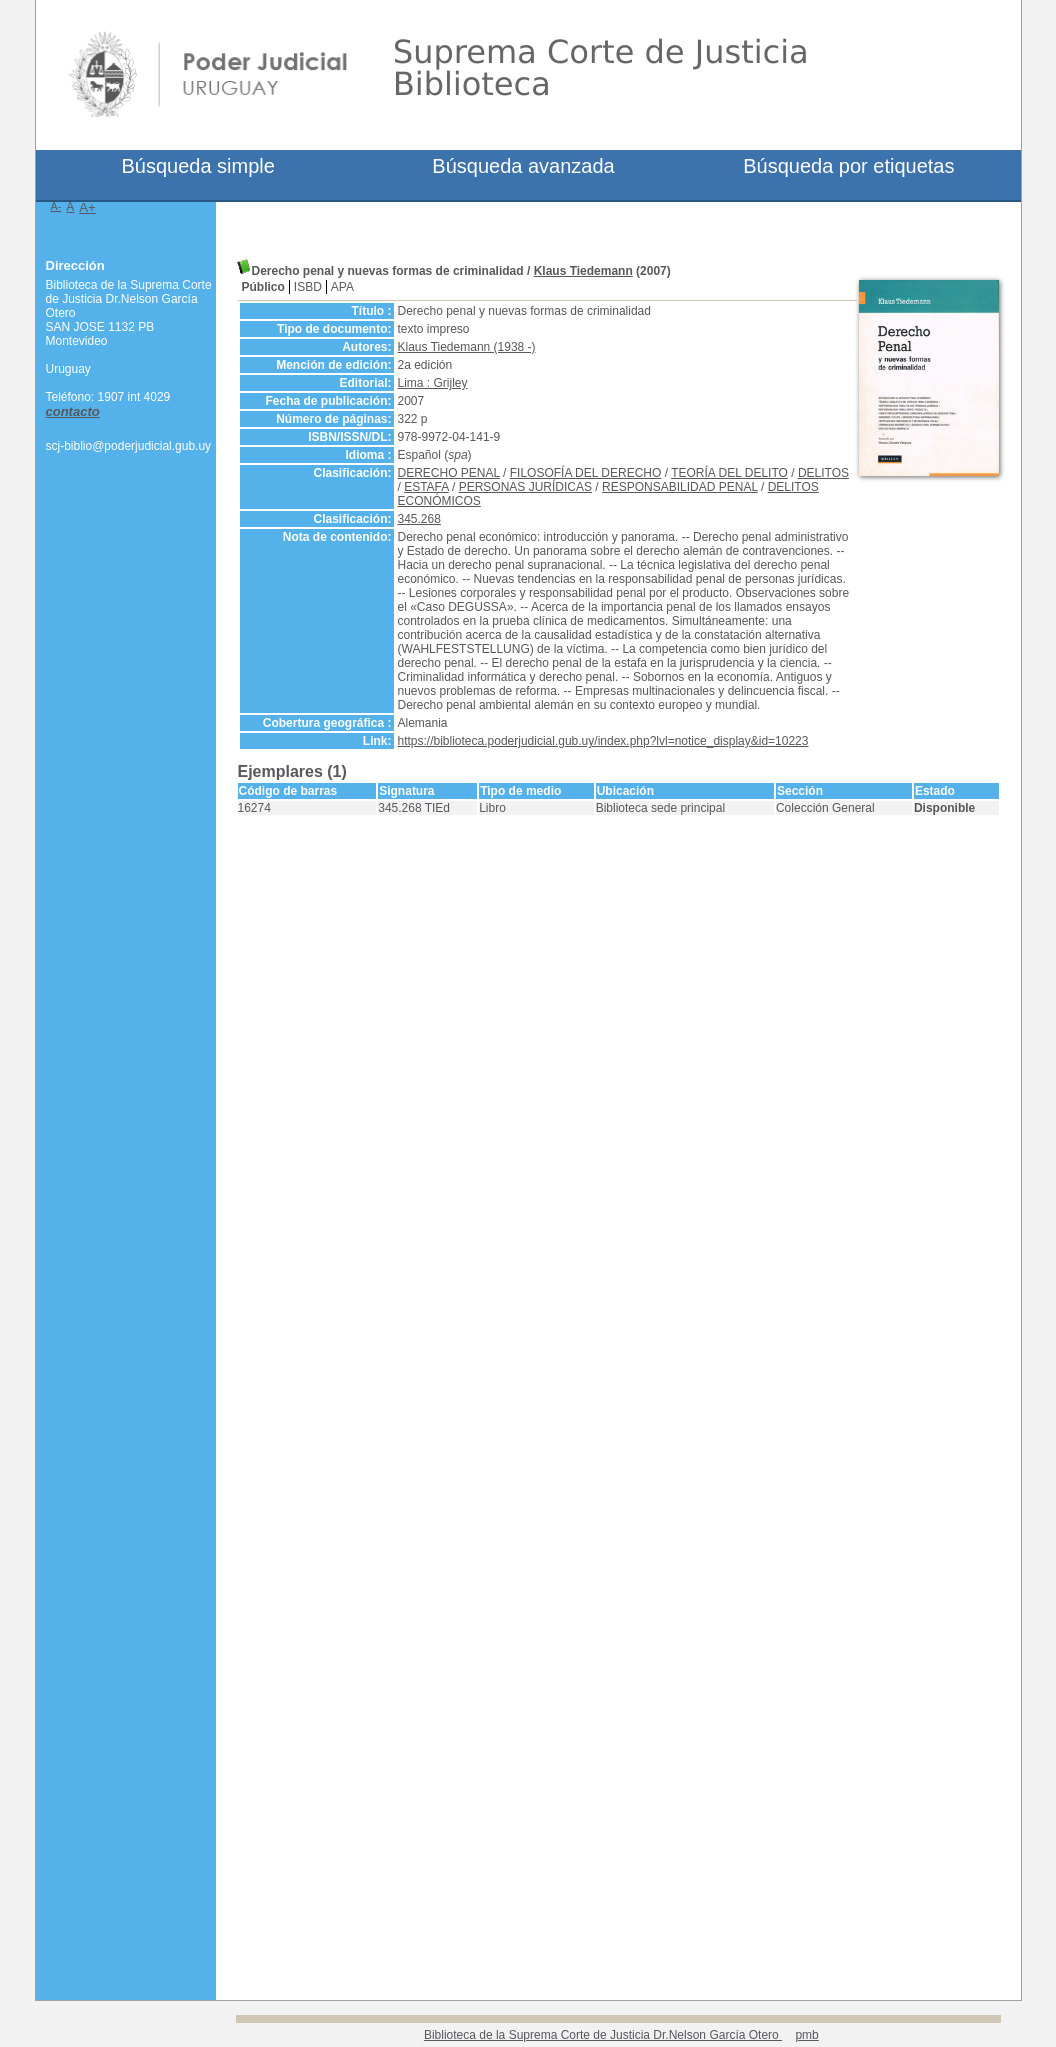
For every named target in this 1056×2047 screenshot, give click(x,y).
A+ (87, 207)
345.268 (419, 519)
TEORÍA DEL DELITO (729, 473)
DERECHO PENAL (449, 473)
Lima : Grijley (433, 383)
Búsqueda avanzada (523, 166)
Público (263, 287)
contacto (73, 411)
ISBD (308, 287)
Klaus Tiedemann (583, 271)
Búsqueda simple (197, 166)
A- (56, 206)
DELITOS (823, 473)
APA (342, 287)
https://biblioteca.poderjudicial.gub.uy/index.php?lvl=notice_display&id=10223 (603, 741)
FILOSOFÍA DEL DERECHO (586, 473)
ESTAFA (426, 487)
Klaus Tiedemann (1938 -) (467, 347)
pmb (806, 2035)
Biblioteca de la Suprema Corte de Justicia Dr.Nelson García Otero (603, 2035)
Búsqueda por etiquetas (848, 166)
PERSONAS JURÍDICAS (525, 487)
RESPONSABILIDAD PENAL (680, 487)
